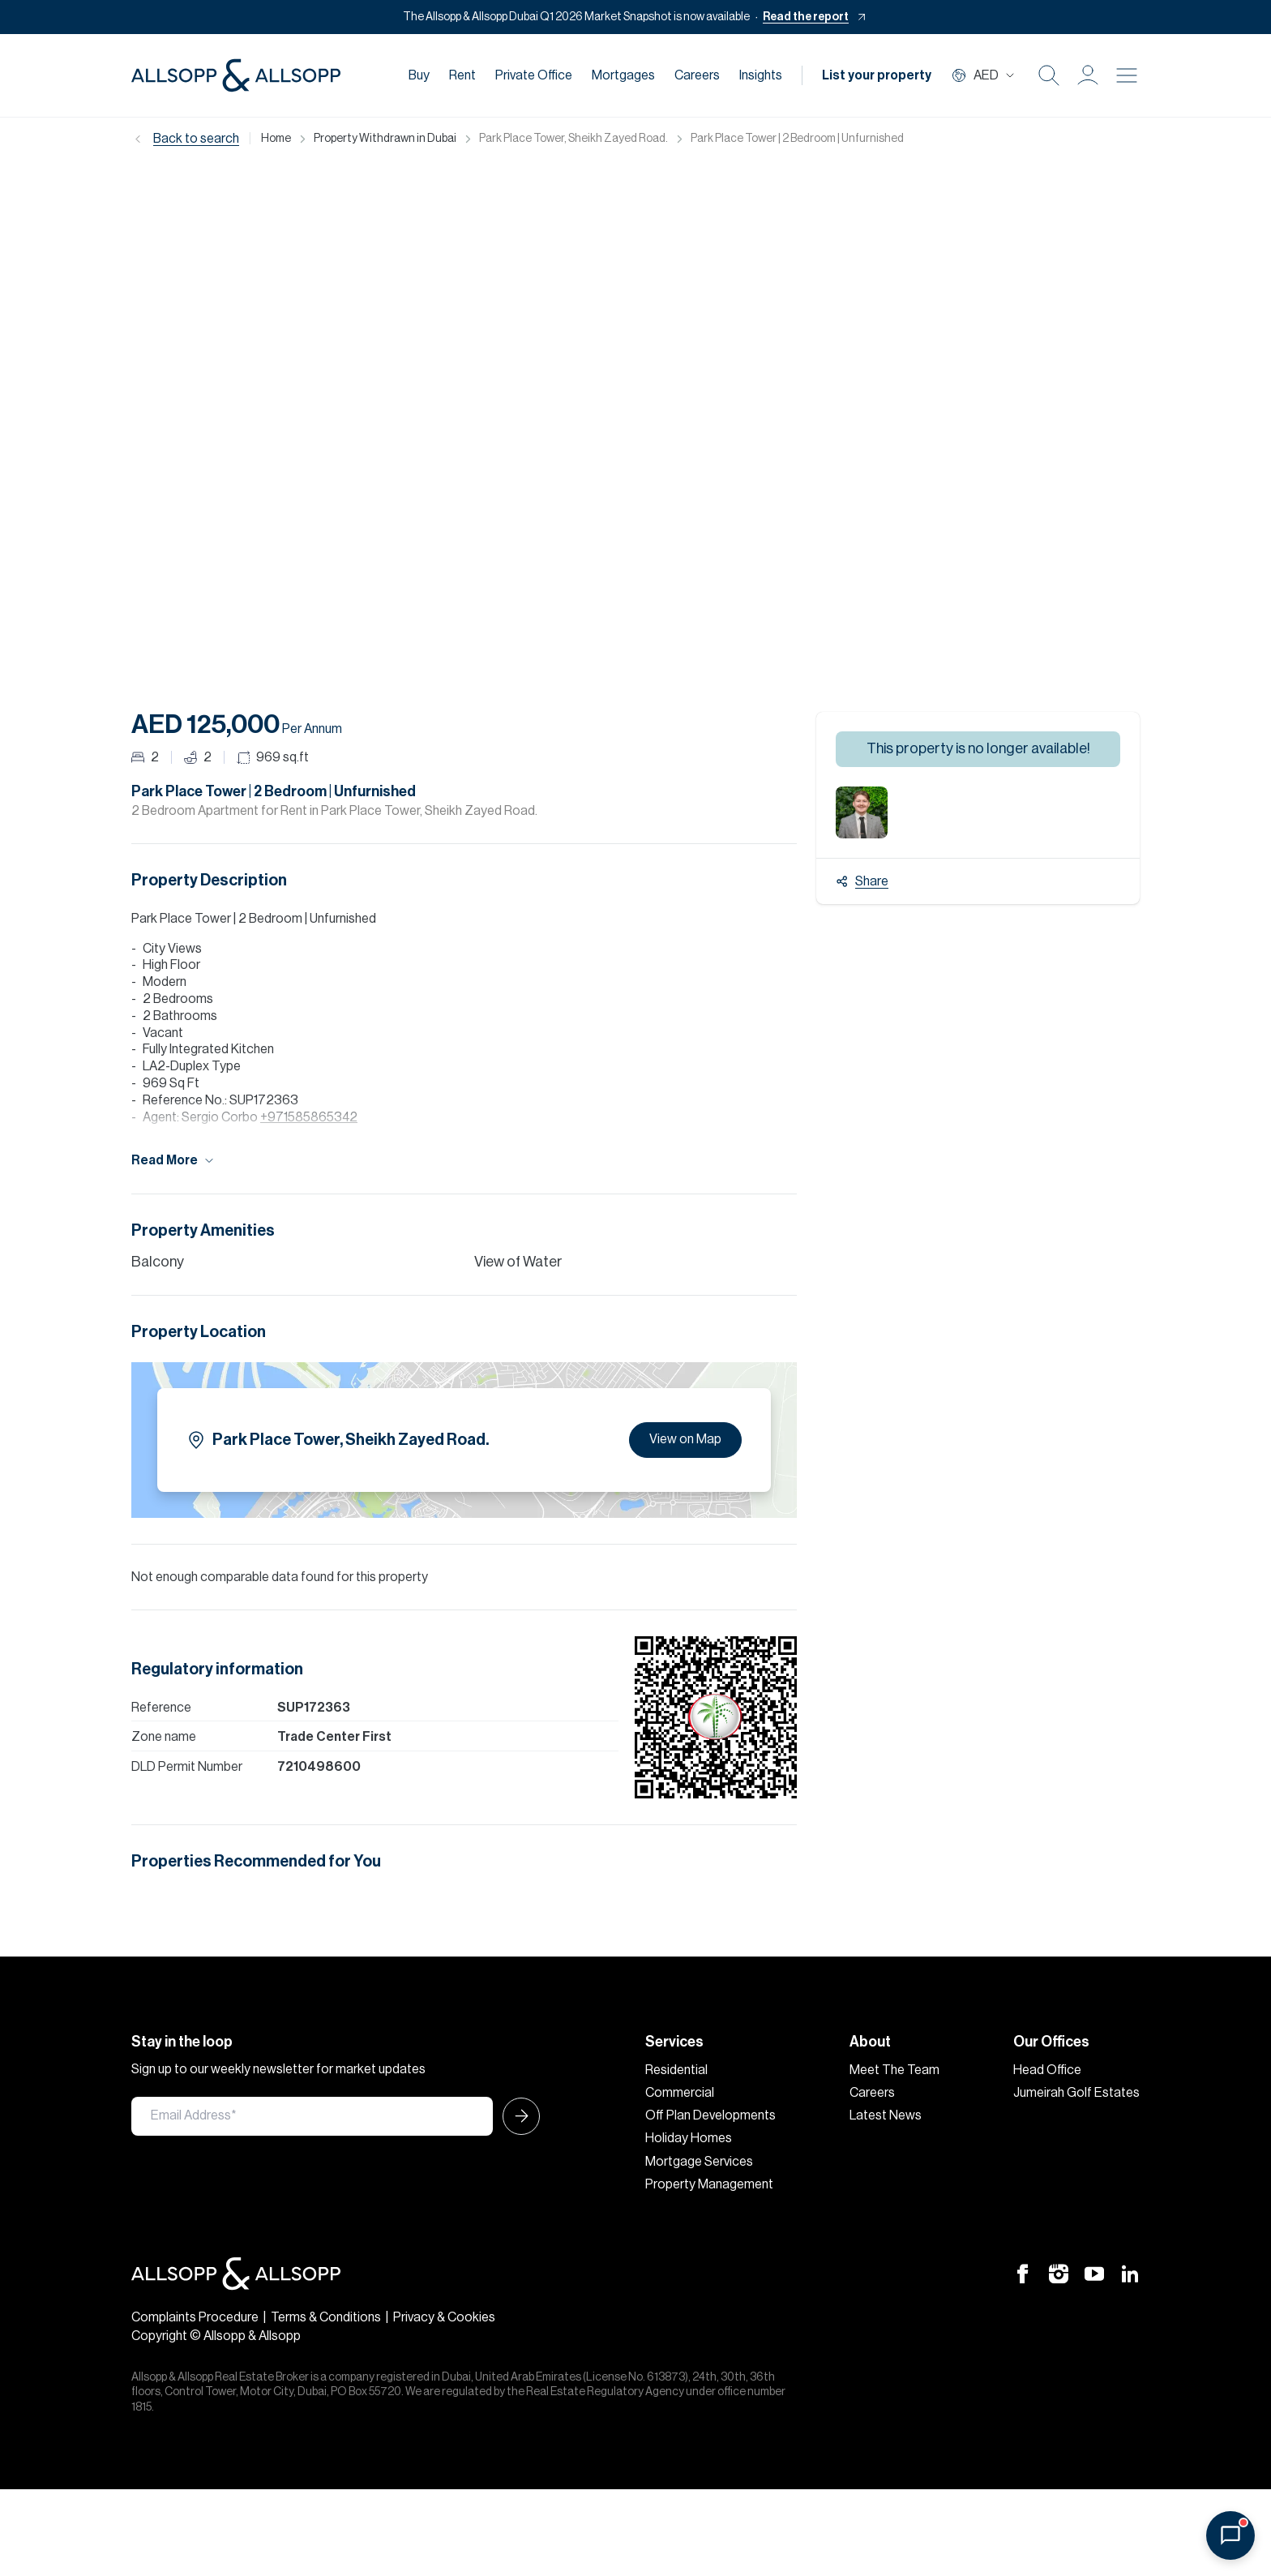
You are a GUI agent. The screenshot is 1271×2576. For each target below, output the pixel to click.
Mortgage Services (699, 2161)
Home (276, 138)
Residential (676, 2070)
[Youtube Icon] (1094, 2272)
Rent (462, 75)
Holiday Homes (688, 2138)
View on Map (685, 1439)
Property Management (709, 2184)
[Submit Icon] (516, 2116)
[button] (1087, 75)
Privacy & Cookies (444, 2317)
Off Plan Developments (710, 2115)
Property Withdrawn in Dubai (385, 138)
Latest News (885, 2115)
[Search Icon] (1049, 75)
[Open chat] (1230, 2535)
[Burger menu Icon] (1127, 75)
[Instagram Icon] (1058, 2272)
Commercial (679, 2092)
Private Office (533, 75)
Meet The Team (894, 2070)
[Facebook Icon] (1023, 2272)
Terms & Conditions (326, 2317)
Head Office (1047, 2070)
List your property (876, 75)
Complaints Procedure (195, 2317)
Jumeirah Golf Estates (1076, 2092)
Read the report (806, 17)
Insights (760, 75)
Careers (697, 75)
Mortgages (623, 75)
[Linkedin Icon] (1130, 2272)
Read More (173, 1161)
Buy (419, 75)
